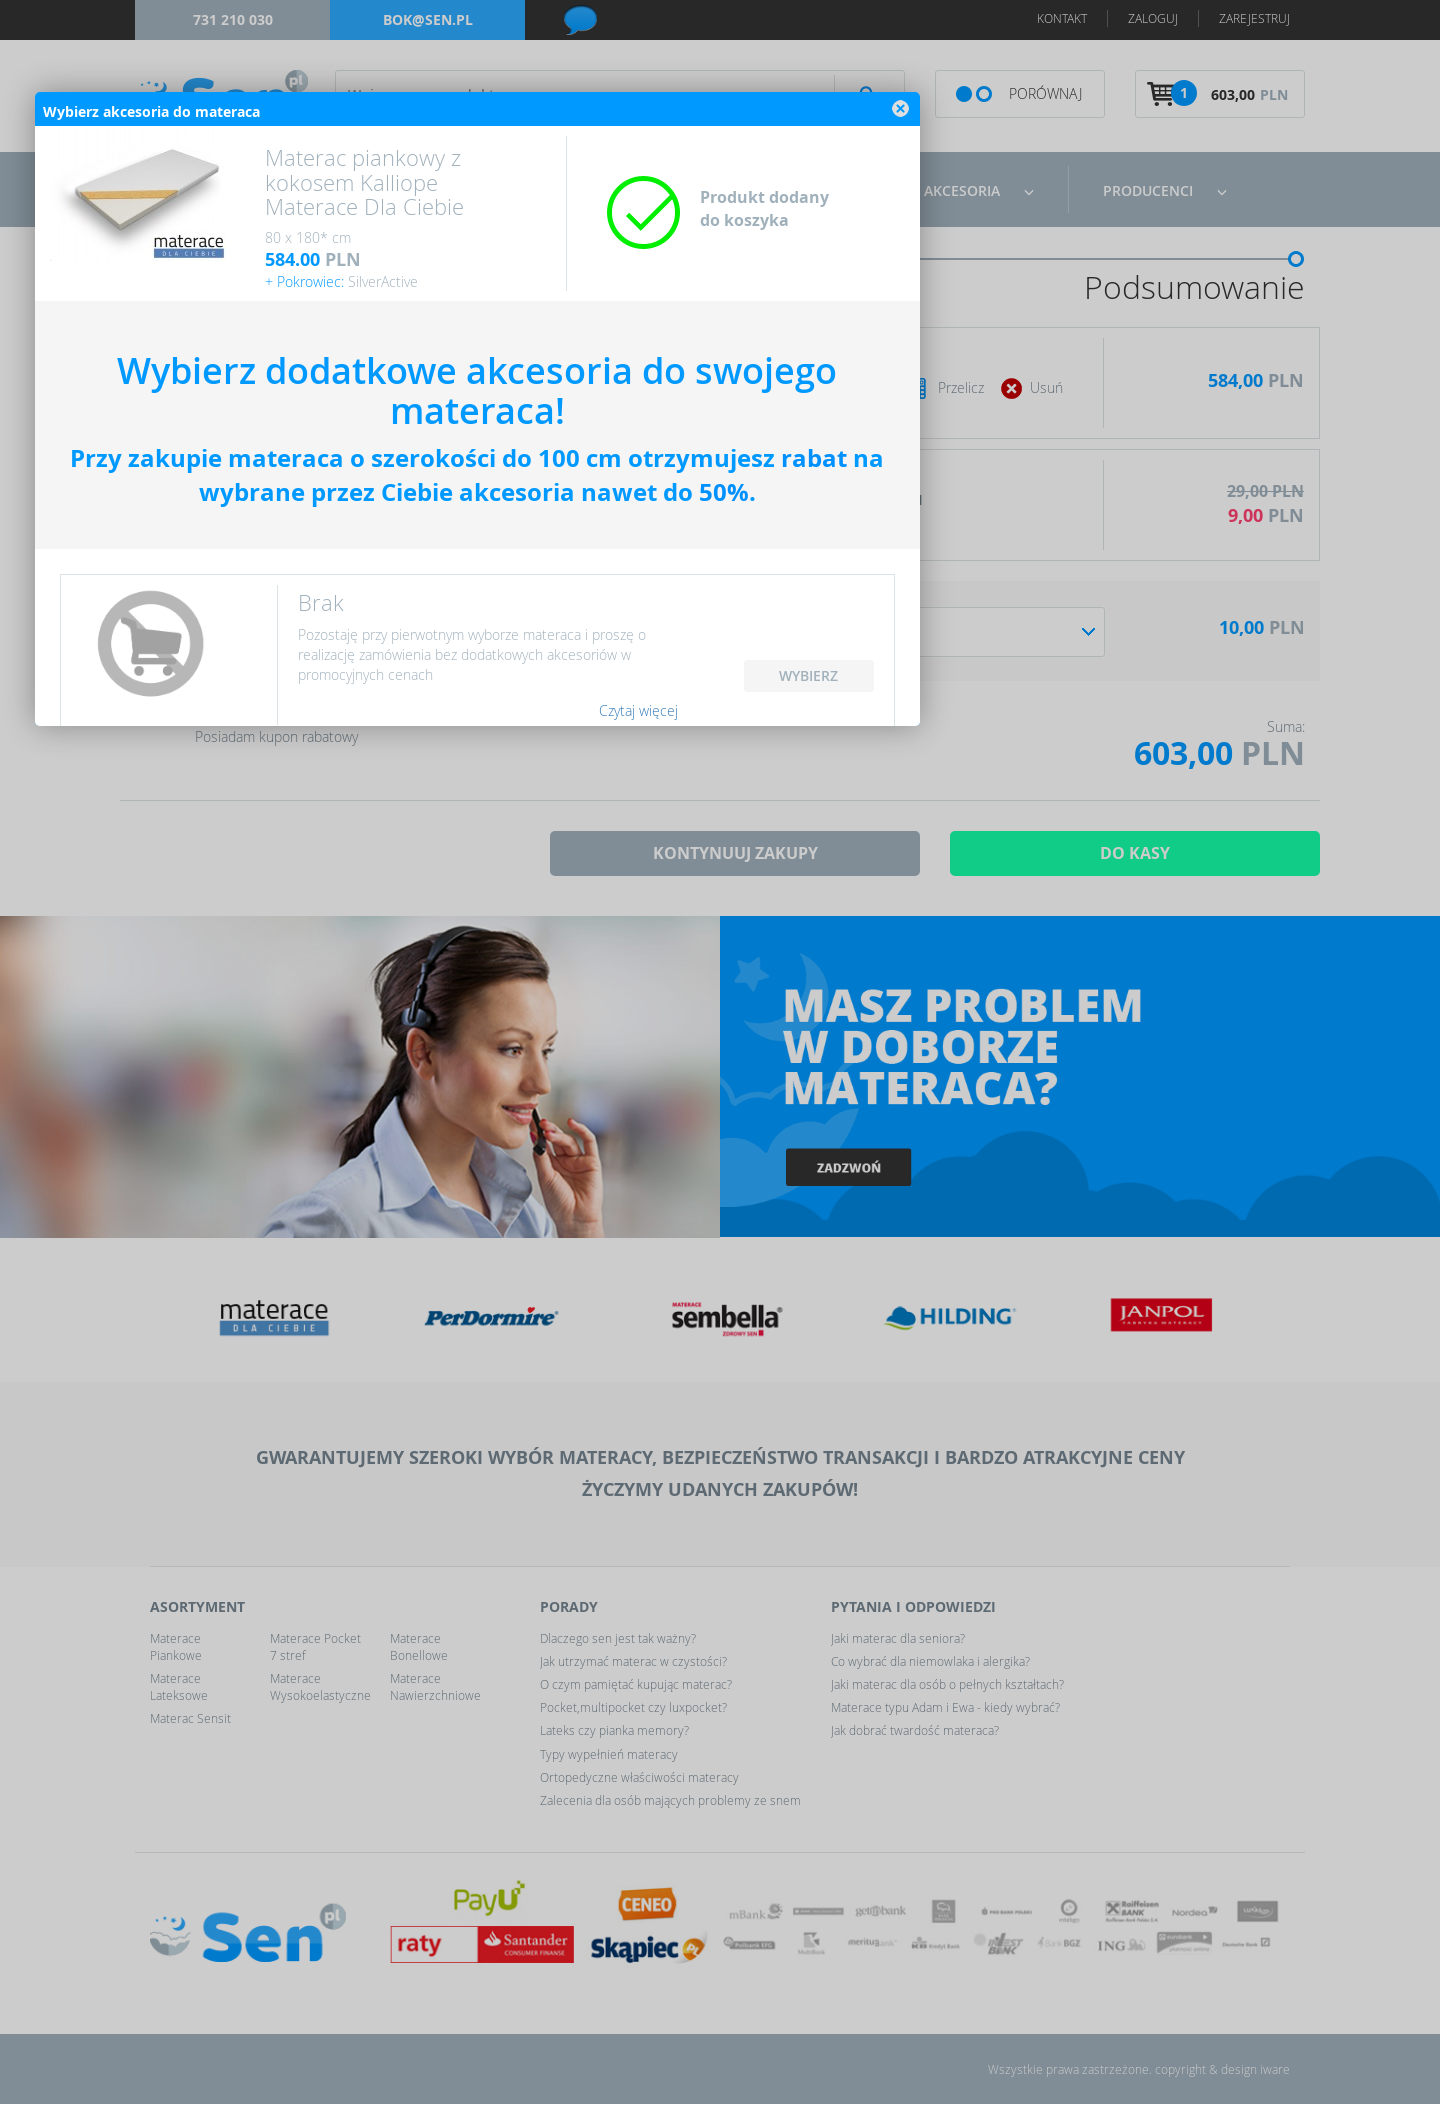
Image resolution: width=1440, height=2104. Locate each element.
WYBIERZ (1052, 1289)
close (1144, 722)
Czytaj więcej (881, 1324)
